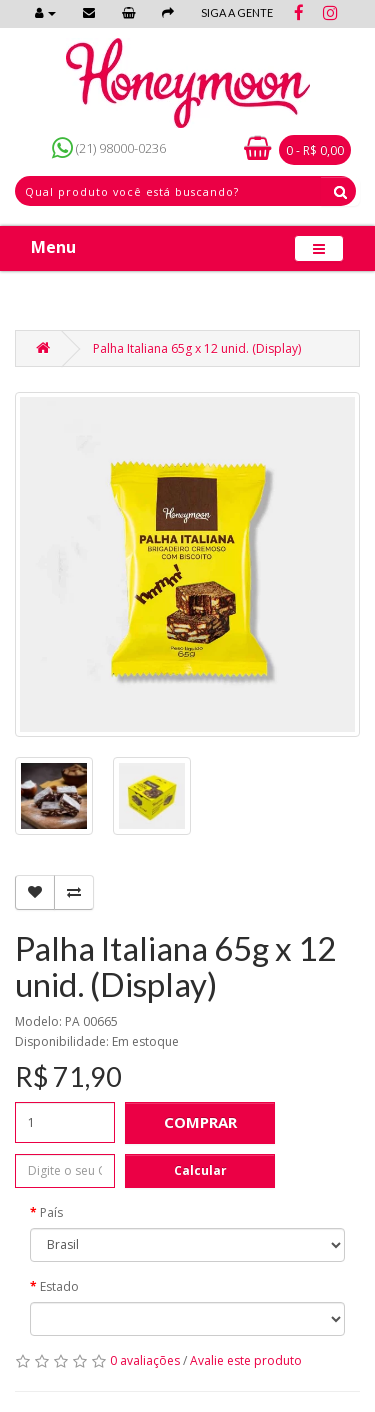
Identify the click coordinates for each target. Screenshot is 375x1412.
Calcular (200, 1170)
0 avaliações (145, 1360)
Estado (59, 1286)
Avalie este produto (246, 1360)
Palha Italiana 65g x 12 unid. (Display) (197, 348)
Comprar (200, 1122)
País (51, 1212)
